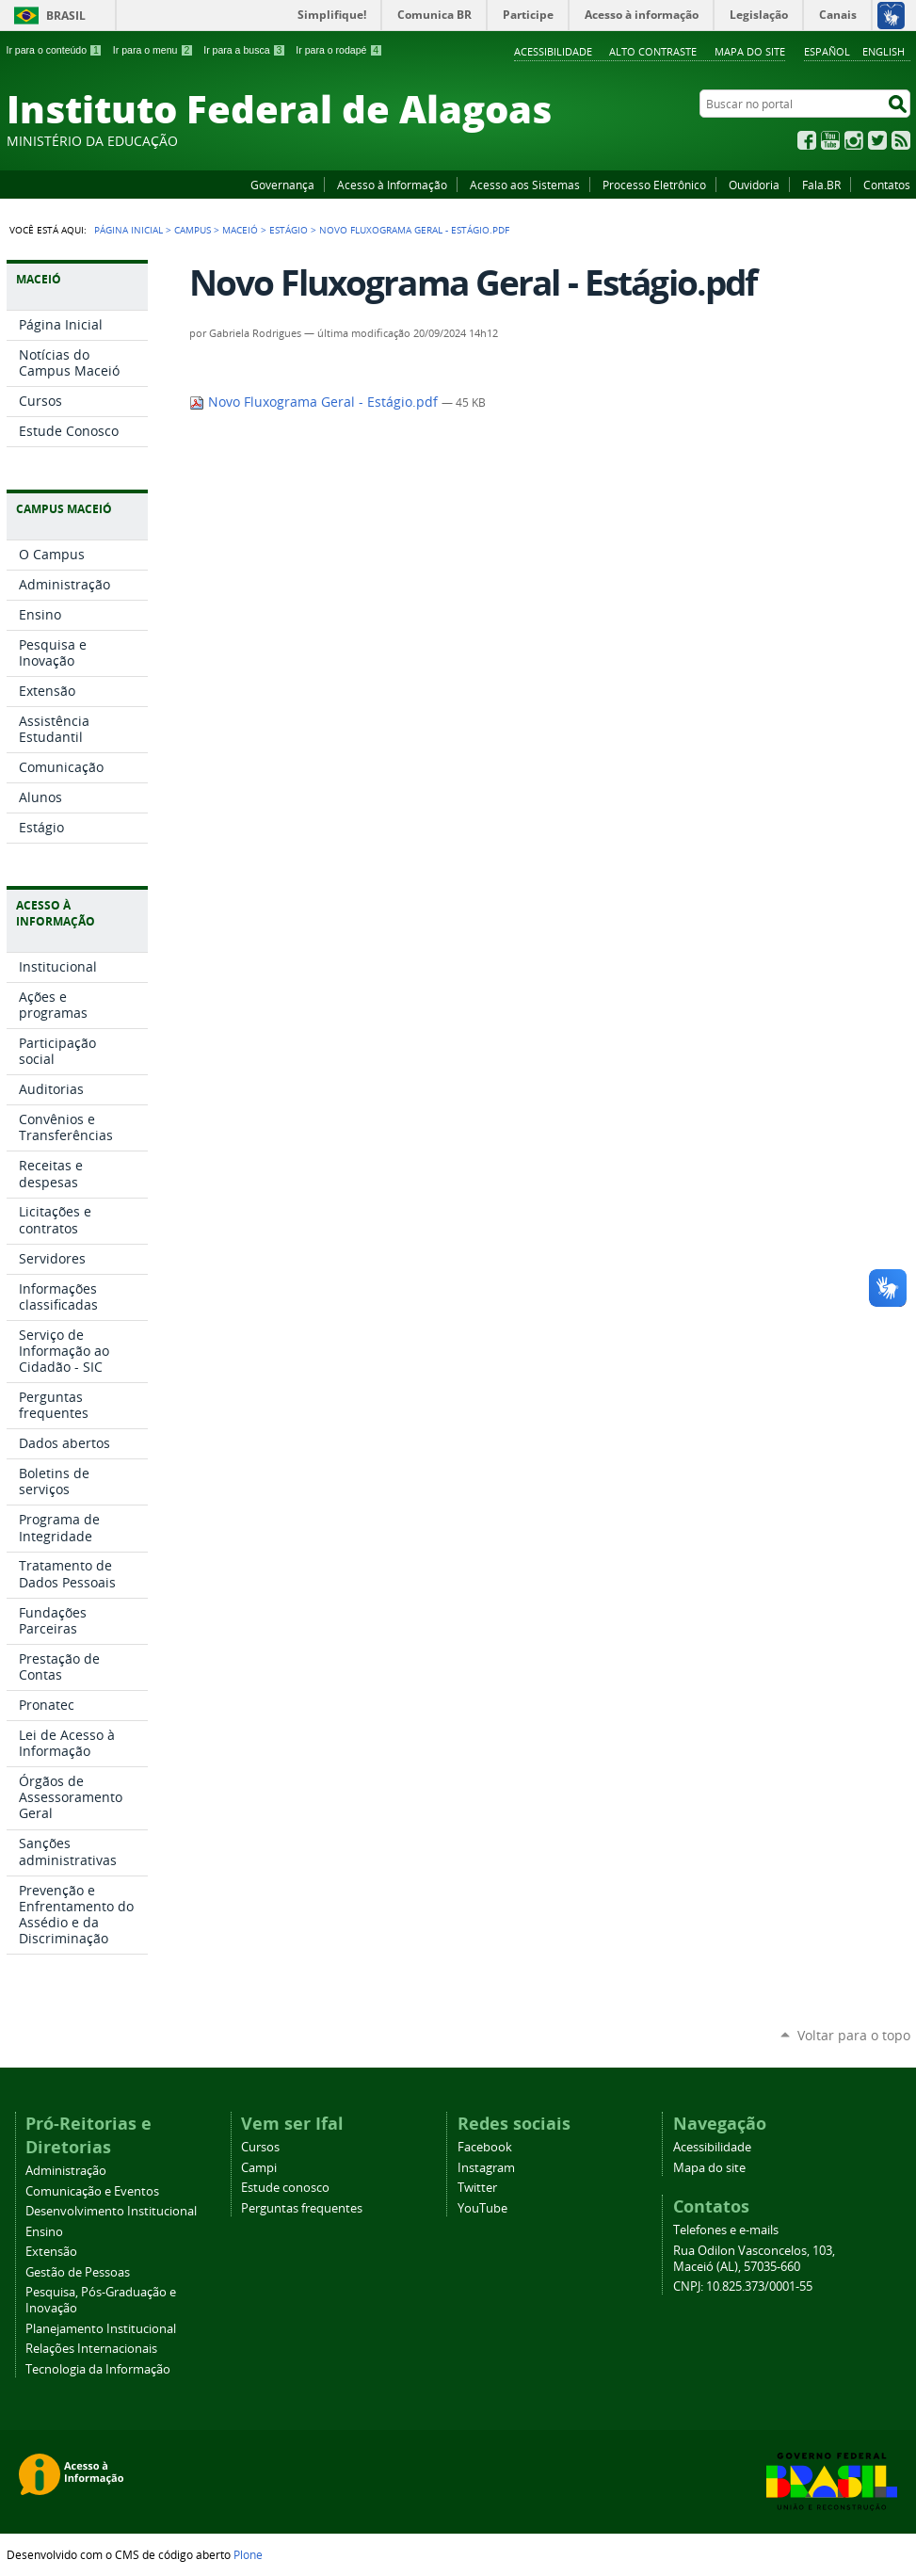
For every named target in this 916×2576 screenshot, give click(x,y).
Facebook (806, 140)
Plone (248, 2554)
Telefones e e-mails (726, 2230)
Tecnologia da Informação (97, 2369)
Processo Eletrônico (654, 184)
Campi (259, 2168)
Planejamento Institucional (100, 2329)
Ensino (44, 2232)
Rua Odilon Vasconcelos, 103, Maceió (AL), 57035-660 (754, 2259)
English (883, 51)
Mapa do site (750, 51)
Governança (282, 184)
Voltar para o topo (853, 2035)
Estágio (288, 229)
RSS (901, 140)
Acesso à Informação (392, 184)
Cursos (260, 2147)
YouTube (830, 140)
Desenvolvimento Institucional (111, 2211)
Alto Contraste (653, 51)
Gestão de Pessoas (77, 2272)
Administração (65, 2171)
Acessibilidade (553, 51)
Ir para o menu (153, 50)
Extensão (51, 2252)
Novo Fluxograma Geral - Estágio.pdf (315, 402)
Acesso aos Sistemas (525, 184)
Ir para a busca (244, 50)
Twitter (877, 140)
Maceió (240, 229)
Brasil (66, 16)
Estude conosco (285, 2188)
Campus (192, 229)
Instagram (853, 140)
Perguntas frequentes (301, 2208)
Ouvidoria (754, 184)
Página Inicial (128, 229)
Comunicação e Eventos (92, 2191)
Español (827, 51)
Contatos (886, 184)
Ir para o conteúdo (55, 50)
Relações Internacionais (91, 2349)
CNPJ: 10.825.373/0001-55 (742, 2286)
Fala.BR (821, 184)
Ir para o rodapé (339, 50)
